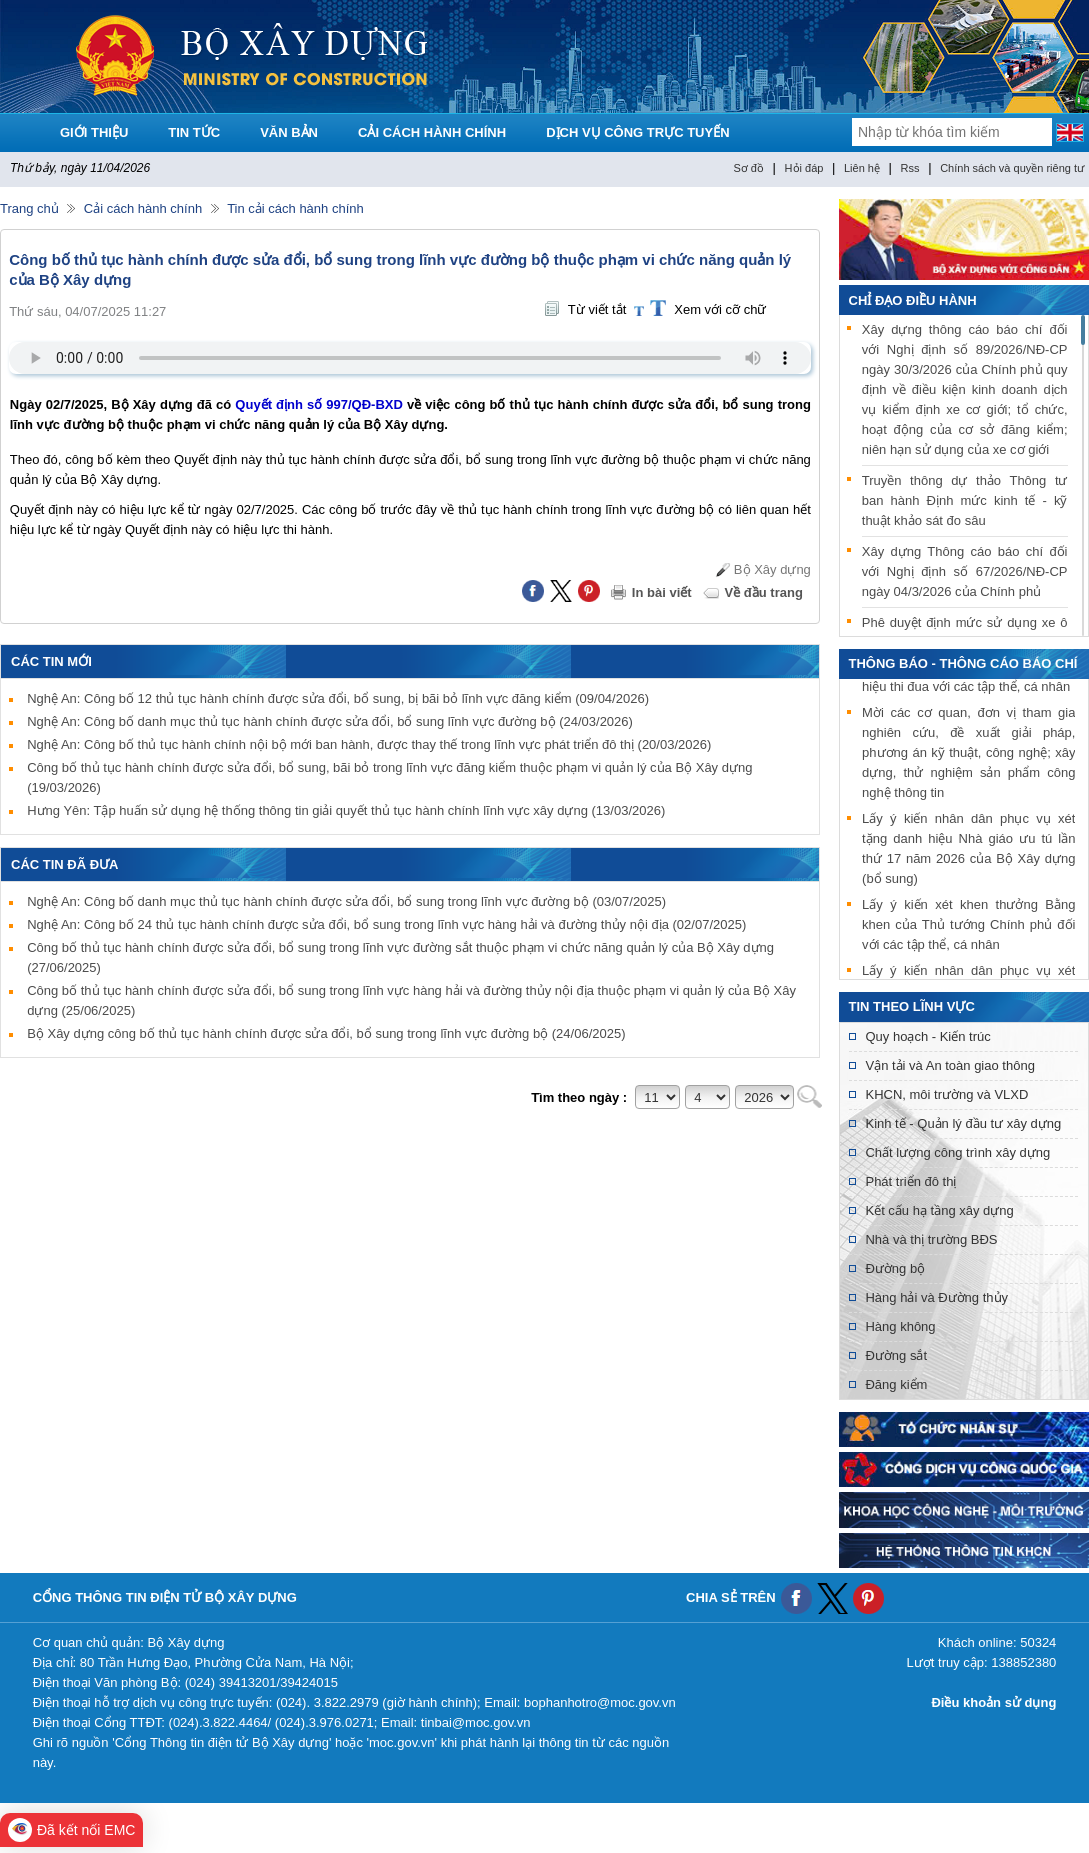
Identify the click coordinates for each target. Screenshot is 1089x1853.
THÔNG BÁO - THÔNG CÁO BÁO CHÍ (963, 663)
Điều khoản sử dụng (993, 1702)
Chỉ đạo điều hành (913, 300)
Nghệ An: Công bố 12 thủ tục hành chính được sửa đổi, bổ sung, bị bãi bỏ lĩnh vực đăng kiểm (338, 698)
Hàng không (900, 1326)
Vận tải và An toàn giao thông (949, 1065)
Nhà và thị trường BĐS (931, 1239)
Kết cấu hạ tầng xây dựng (939, 1210)
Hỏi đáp (804, 168)
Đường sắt (896, 1355)
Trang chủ (29, 208)
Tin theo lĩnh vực (912, 1006)
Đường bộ (895, 1268)
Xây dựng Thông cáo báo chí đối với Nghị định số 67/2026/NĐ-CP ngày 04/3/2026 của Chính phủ (965, 571)
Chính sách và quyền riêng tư (1012, 168)
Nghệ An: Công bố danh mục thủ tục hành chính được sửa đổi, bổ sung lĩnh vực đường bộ (330, 721)
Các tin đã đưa (65, 864)
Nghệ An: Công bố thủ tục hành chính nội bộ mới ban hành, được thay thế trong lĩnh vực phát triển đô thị (369, 744)
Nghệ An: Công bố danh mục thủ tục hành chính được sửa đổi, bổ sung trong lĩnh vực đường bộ (346, 901)
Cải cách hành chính (143, 208)
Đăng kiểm (896, 1384)
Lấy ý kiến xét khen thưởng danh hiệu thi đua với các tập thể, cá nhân (968, 679)
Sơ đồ (748, 168)
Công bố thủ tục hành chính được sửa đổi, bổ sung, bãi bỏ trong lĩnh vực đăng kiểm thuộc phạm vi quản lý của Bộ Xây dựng (389, 777)
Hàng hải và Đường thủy (936, 1297)
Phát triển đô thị (910, 1181)
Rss (910, 168)
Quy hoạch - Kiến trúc (927, 1036)
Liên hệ (862, 168)
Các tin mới (51, 661)
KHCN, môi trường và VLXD (946, 1094)
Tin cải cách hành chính (295, 208)
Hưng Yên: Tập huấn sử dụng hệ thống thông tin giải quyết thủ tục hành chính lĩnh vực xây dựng (346, 810)
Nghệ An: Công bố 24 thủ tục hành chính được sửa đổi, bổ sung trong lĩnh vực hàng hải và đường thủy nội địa (386, 924)
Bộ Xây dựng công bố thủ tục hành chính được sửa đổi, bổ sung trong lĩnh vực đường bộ (326, 1033)
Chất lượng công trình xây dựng (957, 1152)
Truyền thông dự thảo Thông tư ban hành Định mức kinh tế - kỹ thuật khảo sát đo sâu (965, 500)
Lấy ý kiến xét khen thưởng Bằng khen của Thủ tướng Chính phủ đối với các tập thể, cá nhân (968, 927)
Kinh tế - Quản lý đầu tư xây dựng (963, 1123)
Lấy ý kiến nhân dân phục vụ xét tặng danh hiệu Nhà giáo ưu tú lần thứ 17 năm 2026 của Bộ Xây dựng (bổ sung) (968, 851)
